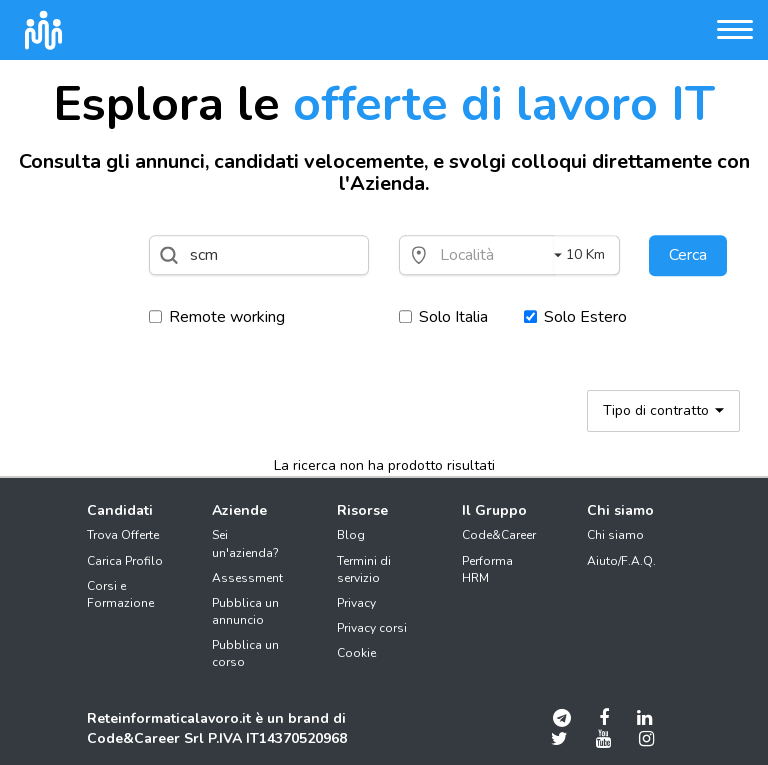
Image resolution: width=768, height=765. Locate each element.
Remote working (217, 317)
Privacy (356, 603)
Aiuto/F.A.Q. (621, 561)
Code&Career (499, 535)
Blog (351, 535)
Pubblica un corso (245, 653)
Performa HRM (487, 569)
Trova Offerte (123, 535)
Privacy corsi (372, 628)
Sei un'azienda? (245, 543)
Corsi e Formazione (120, 594)
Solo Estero (575, 317)
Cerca (688, 255)
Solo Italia (443, 317)
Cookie (356, 653)
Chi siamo (615, 535)
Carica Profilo (125, 561)
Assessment (247, 578)
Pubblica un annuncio (245, 611)
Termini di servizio (364, 569)
